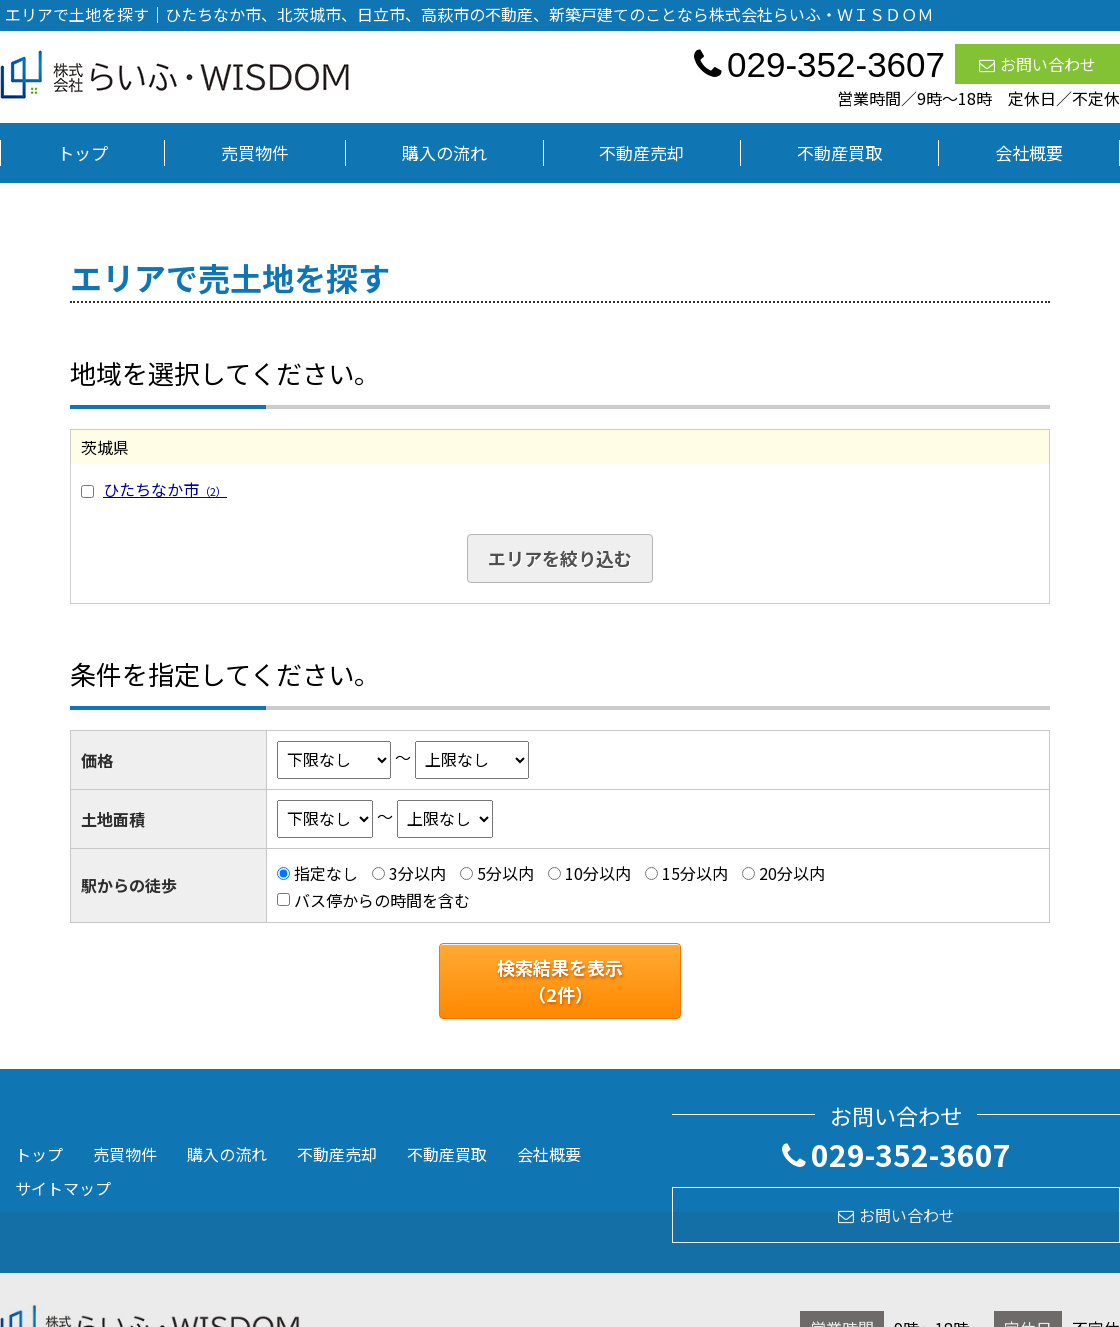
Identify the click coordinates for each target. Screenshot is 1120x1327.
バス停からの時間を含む (382, 900)
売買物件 (255, 152)
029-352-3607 (896, 1154)
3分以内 (417, 873)
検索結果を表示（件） (560, 980)
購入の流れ (444, 152)
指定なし (326, 873)
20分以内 (792, 873)
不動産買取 (839, 152)
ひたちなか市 (165, 489)
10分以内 (598, 873)
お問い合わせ (1037, 64)
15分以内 (695, 873)
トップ (82, 152)
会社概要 (1029, 152)
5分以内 (505, 873)
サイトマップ (63, 1188)
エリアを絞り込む (560, 558)
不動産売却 (641, 152)
